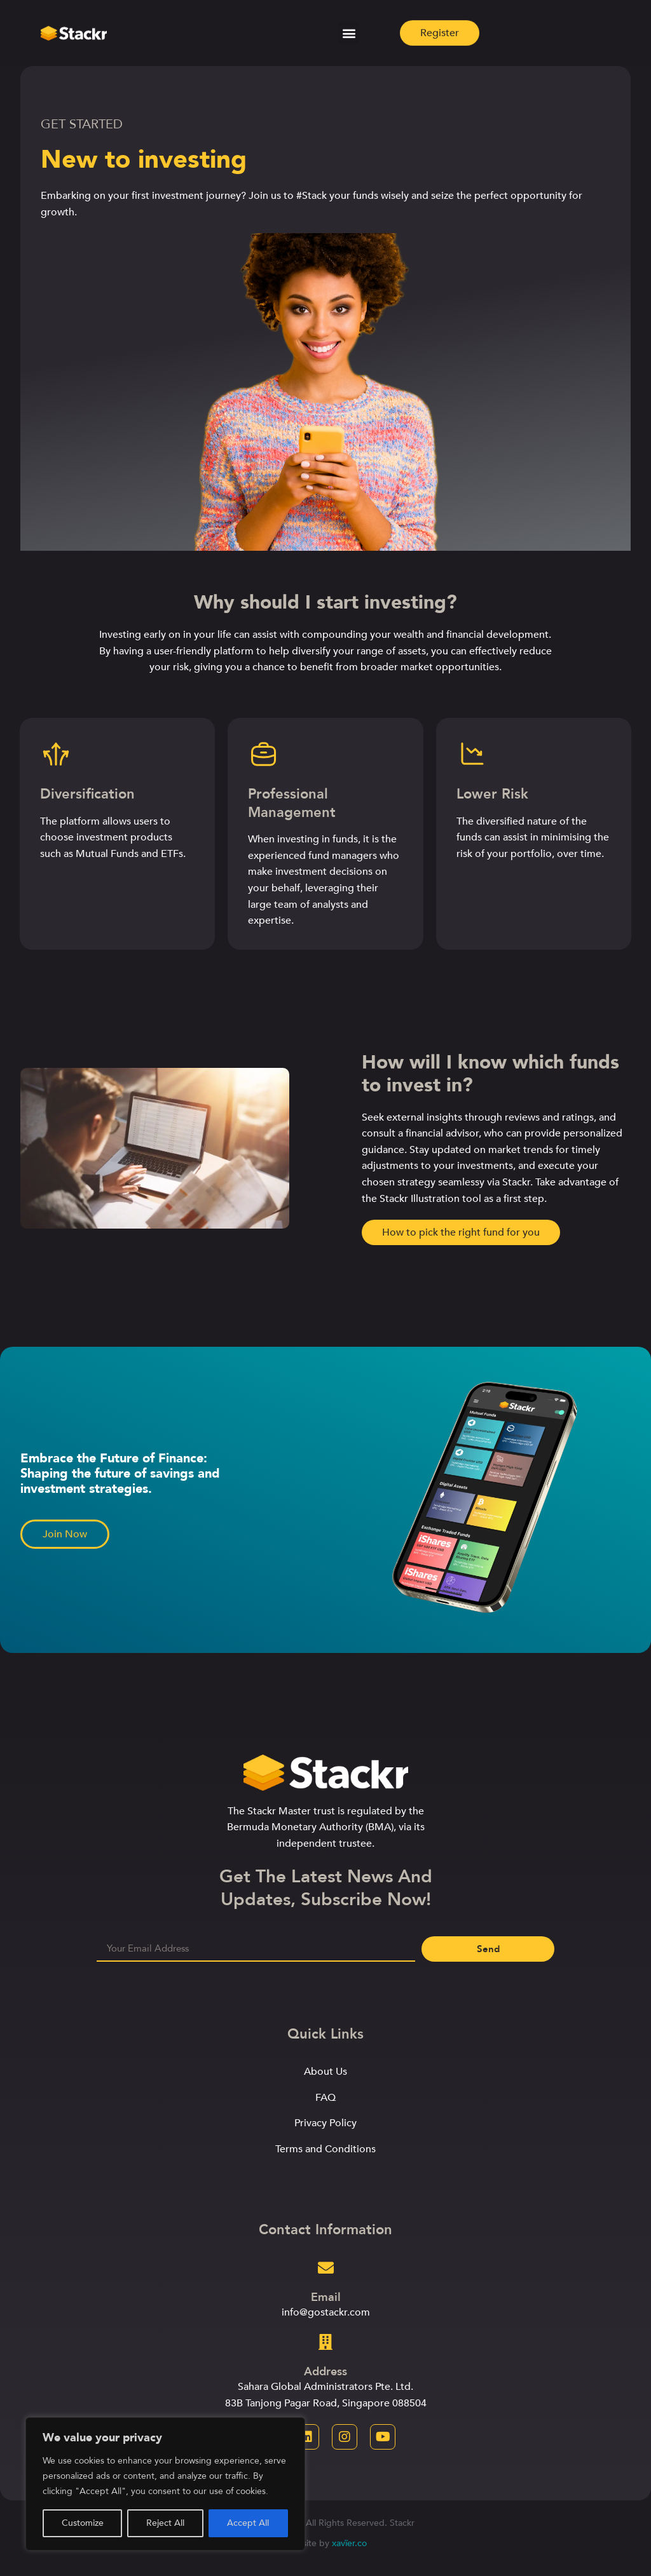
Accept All (248, 2523)
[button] (348, 29)
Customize (83, 2523)
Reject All (165, 2523)
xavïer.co (349, 2543)
